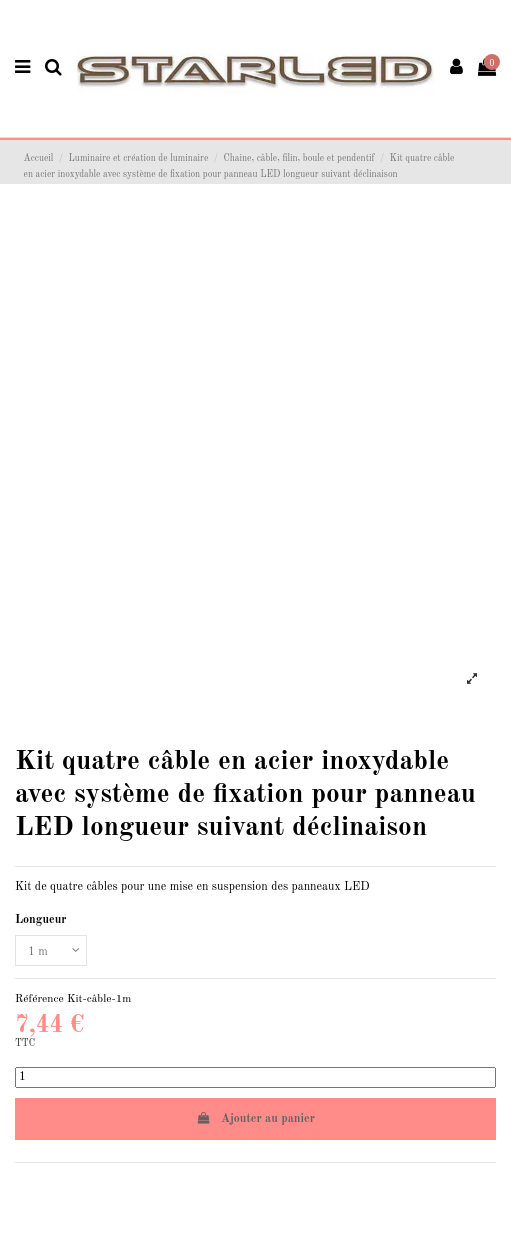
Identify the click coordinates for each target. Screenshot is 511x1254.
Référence (39, 999)
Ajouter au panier (255, 1118)
